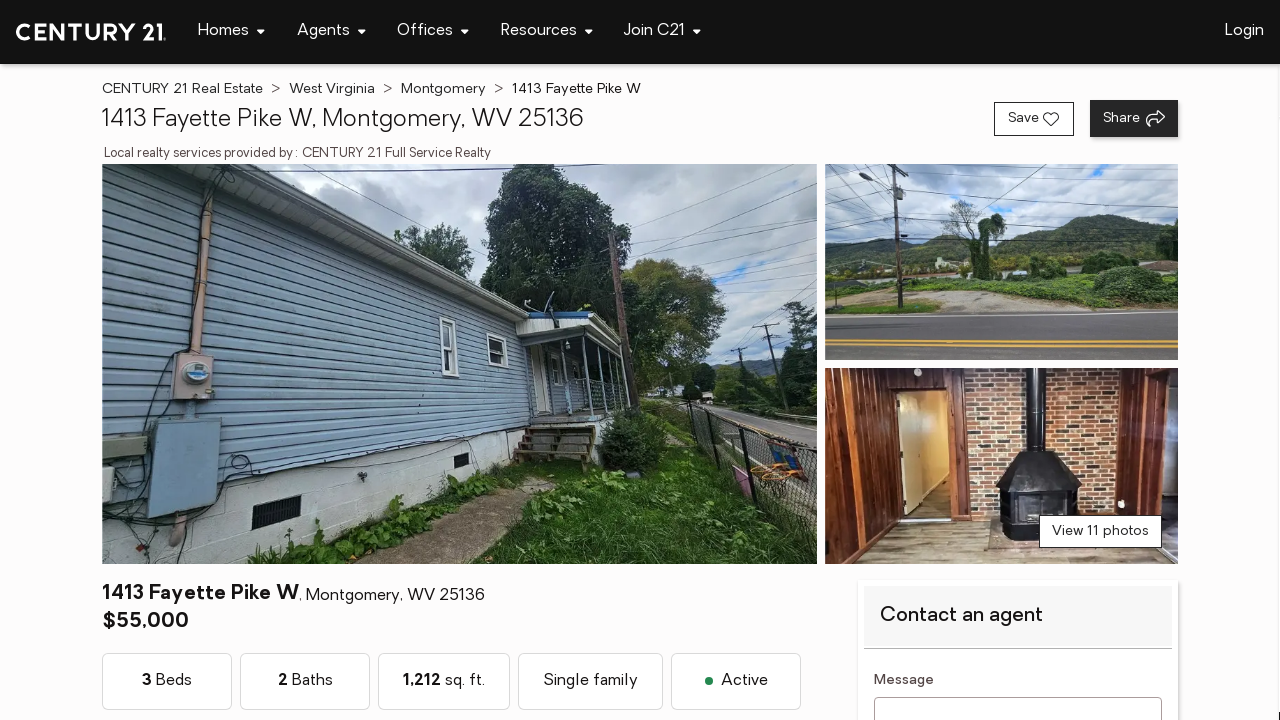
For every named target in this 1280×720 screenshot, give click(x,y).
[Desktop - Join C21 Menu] (662, 31)
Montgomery (443, 89)
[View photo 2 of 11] (1001, 262)
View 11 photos (1100, 531)
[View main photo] (459, 364)
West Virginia (332, 89)
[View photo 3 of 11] (1001, 466)
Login (1244, 31)
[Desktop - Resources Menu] (547, 31)
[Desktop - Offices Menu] (433, 31)
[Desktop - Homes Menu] (231, 31)
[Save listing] (1034, 119)
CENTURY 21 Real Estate (182, 89)
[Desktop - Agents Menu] (331, 31)
